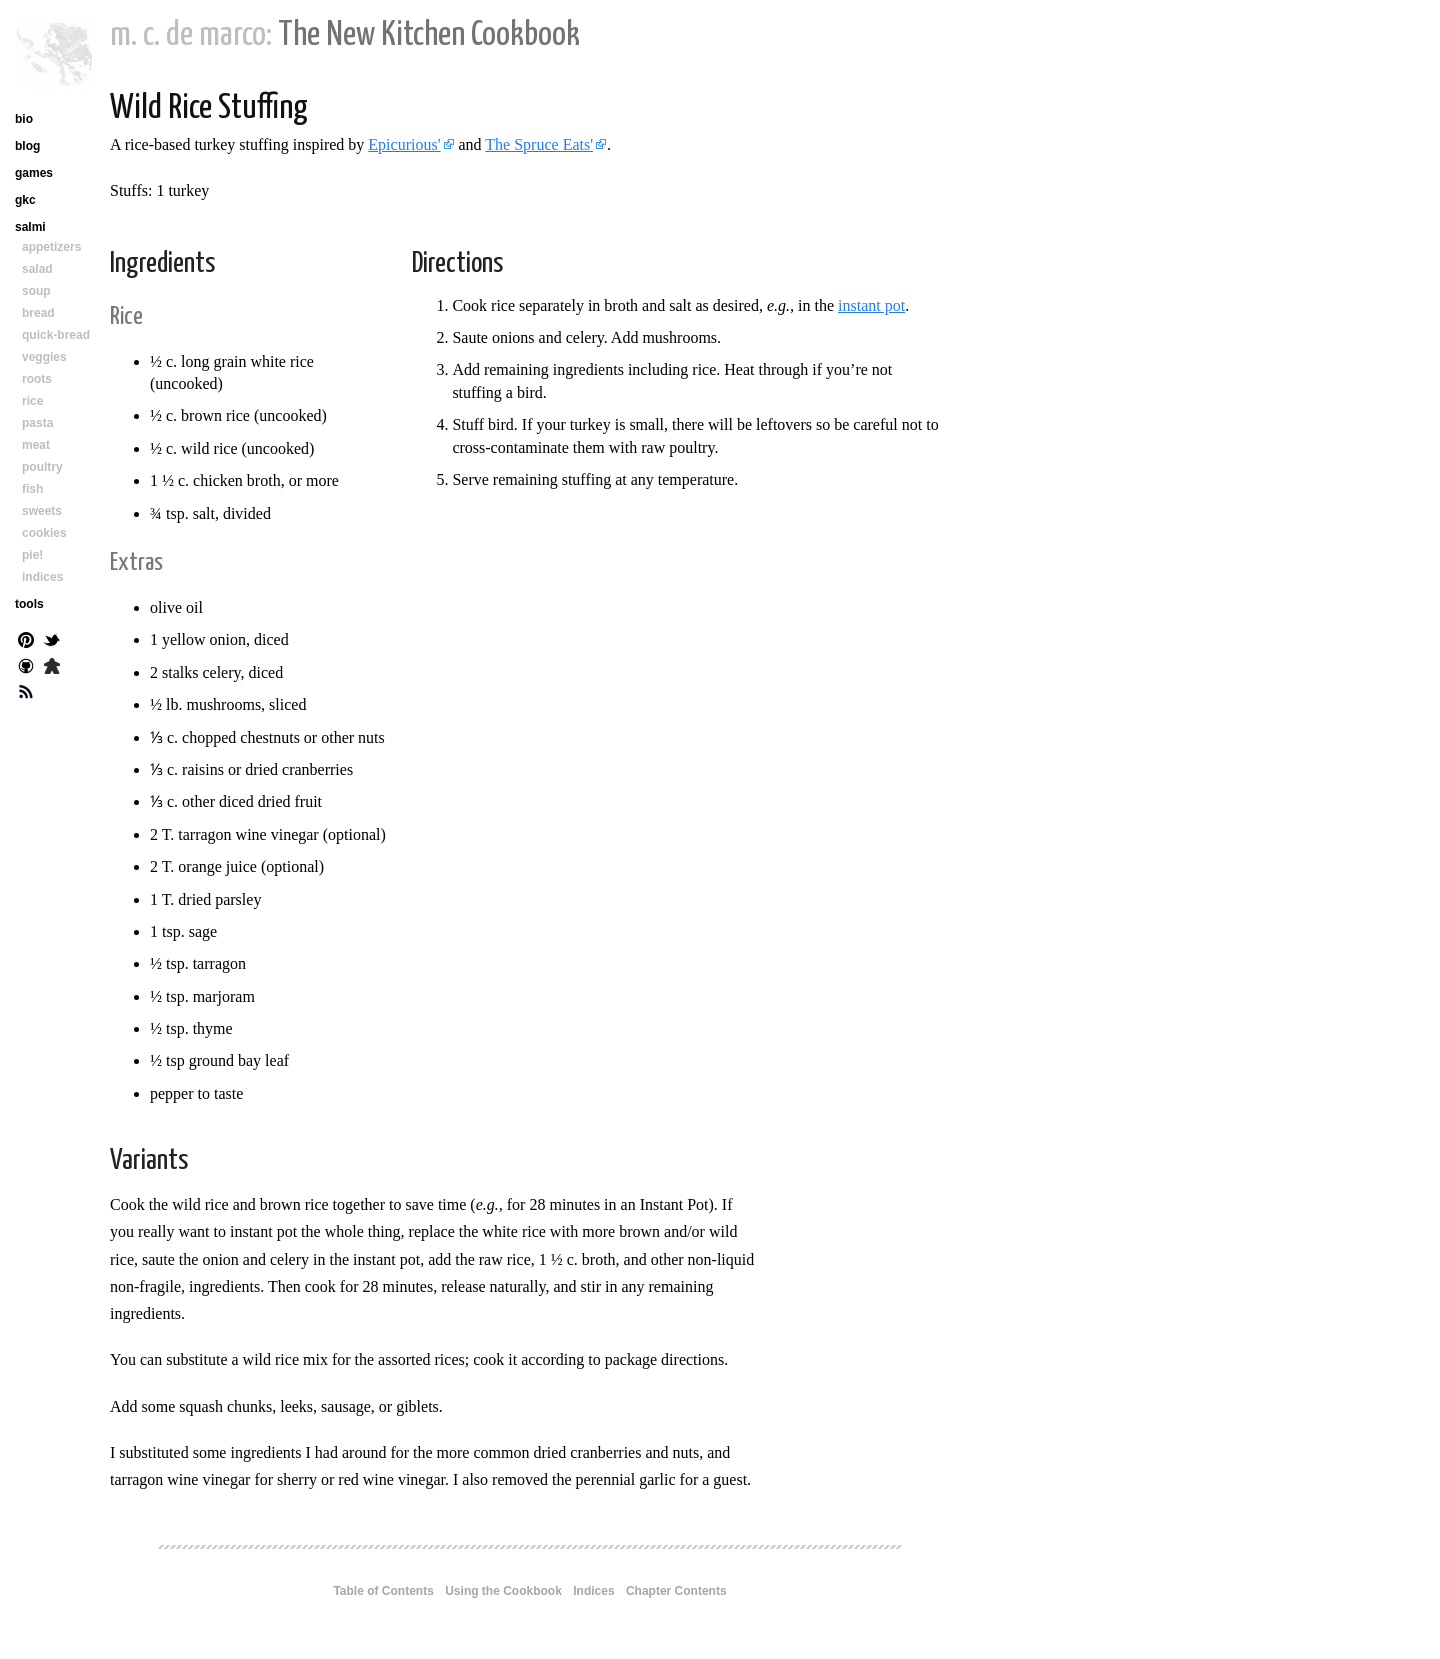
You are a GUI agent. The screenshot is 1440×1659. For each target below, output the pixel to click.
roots (37, 379)
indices (42, 577)
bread (38, 313)
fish (32, 489)
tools (29, 604)
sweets (42, 511)
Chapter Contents (676, 1591)
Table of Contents (383, 1591)
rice (32, 401)
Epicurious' (404, 144)
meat (36, 445)
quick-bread (56, 335)
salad (37, 269)
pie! (32, 555)
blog (27, 146)
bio (24, 119)
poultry (42, 467)
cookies (44, 533)
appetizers (51, 247)
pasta (37, 423)
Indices (593, 1591)
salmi (30, 227)
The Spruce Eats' (539, 144)
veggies (44, 357)
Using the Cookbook (503, 1591)
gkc (25, 200)
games (34, 173)
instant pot (871, 305)
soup (36, 291)
